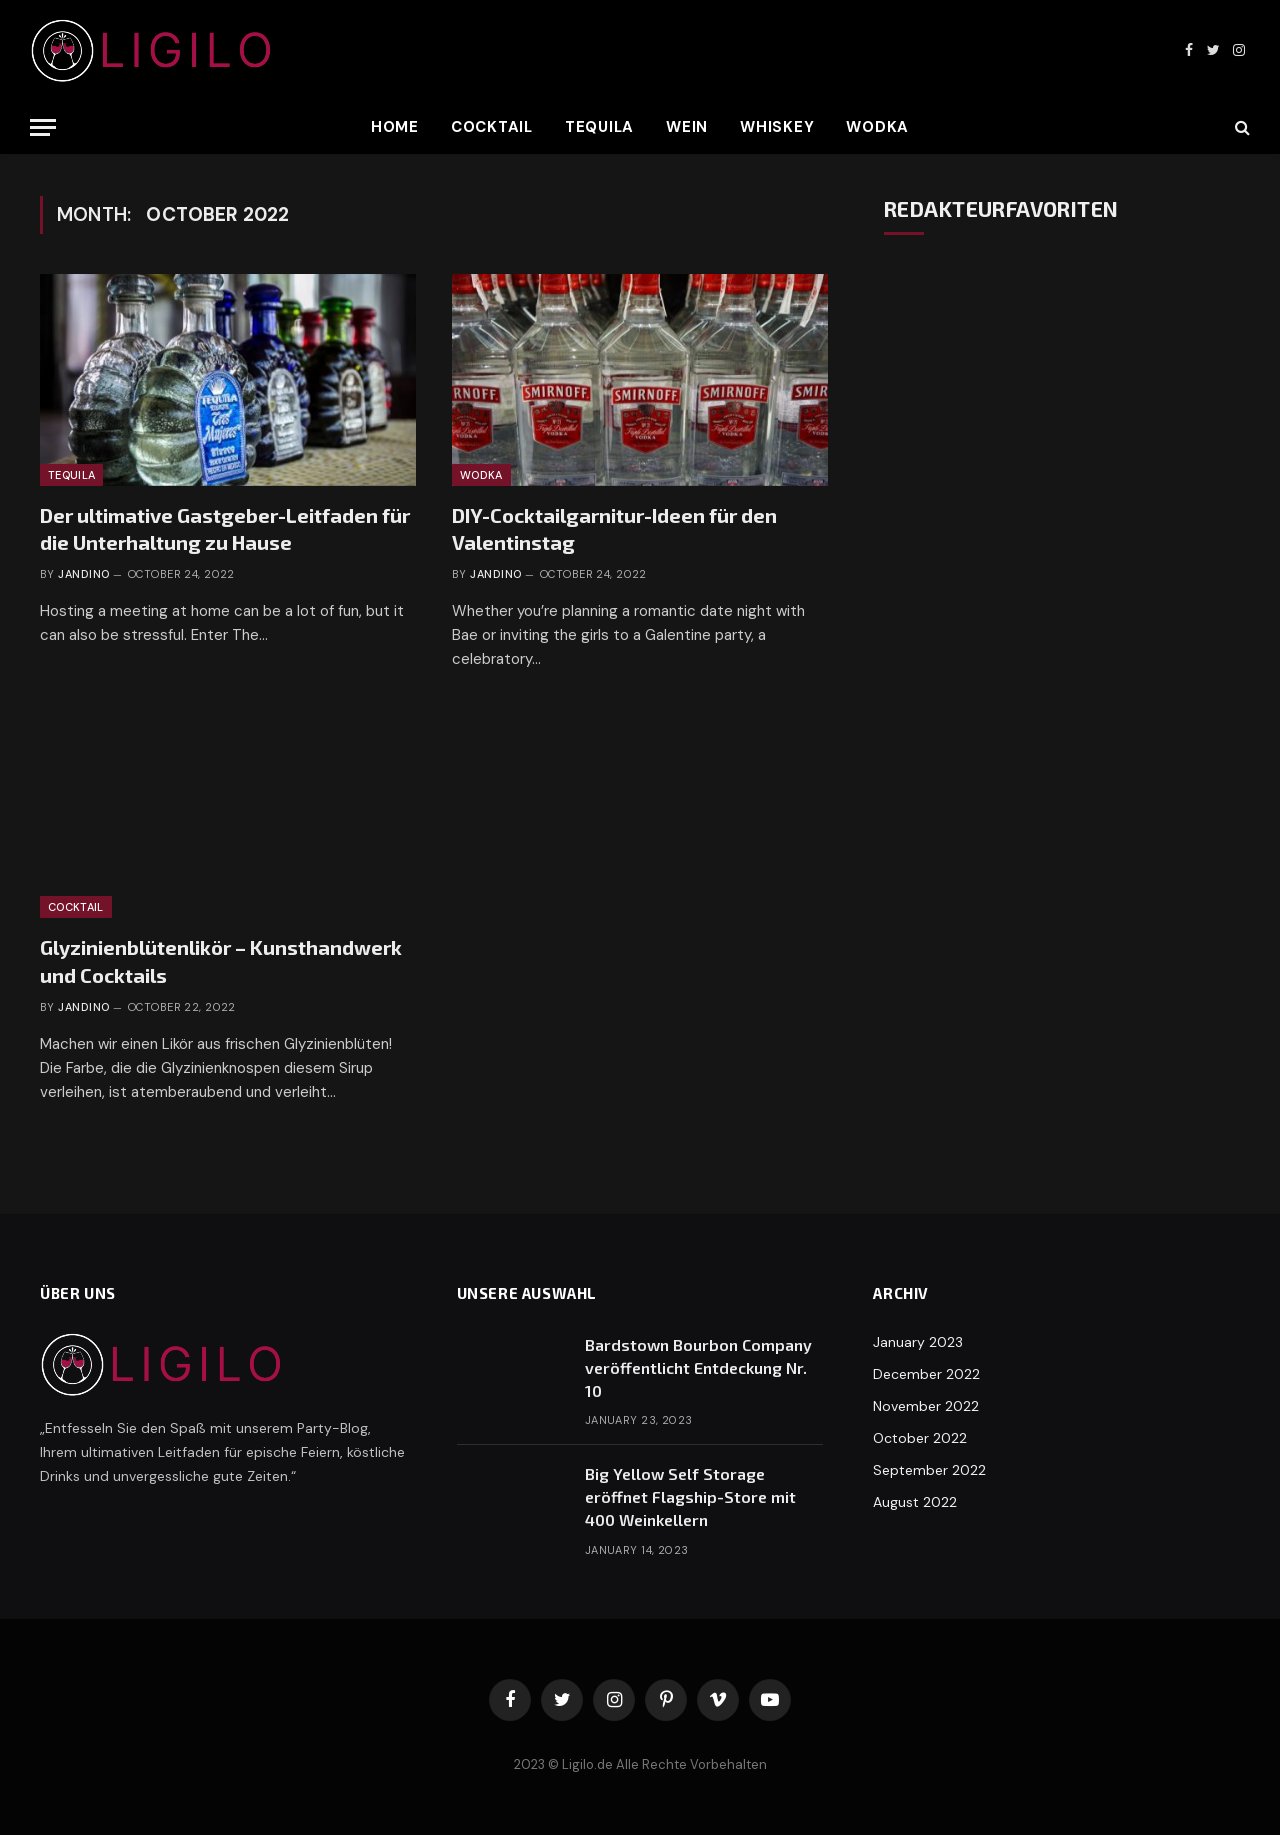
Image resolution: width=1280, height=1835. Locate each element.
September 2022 (929, 1470)
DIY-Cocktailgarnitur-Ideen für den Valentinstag (614, 528)
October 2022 (920, 1438)
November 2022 (926, 1406)
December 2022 (926, 1374)
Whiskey (777, 127)
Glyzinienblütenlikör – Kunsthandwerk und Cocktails (221, 960)
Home (395, 127)
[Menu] (43, 127)
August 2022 (915, 1502)
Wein (687, 127)
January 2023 (918, 1342)
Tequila (599, 127)
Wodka (877, 127)
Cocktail (492, 127)
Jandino (83, 574)
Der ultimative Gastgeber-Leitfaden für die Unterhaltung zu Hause (225, 528)
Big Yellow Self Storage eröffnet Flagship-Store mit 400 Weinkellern (690, 1496)
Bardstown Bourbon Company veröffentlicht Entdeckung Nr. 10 (698, 1367)
